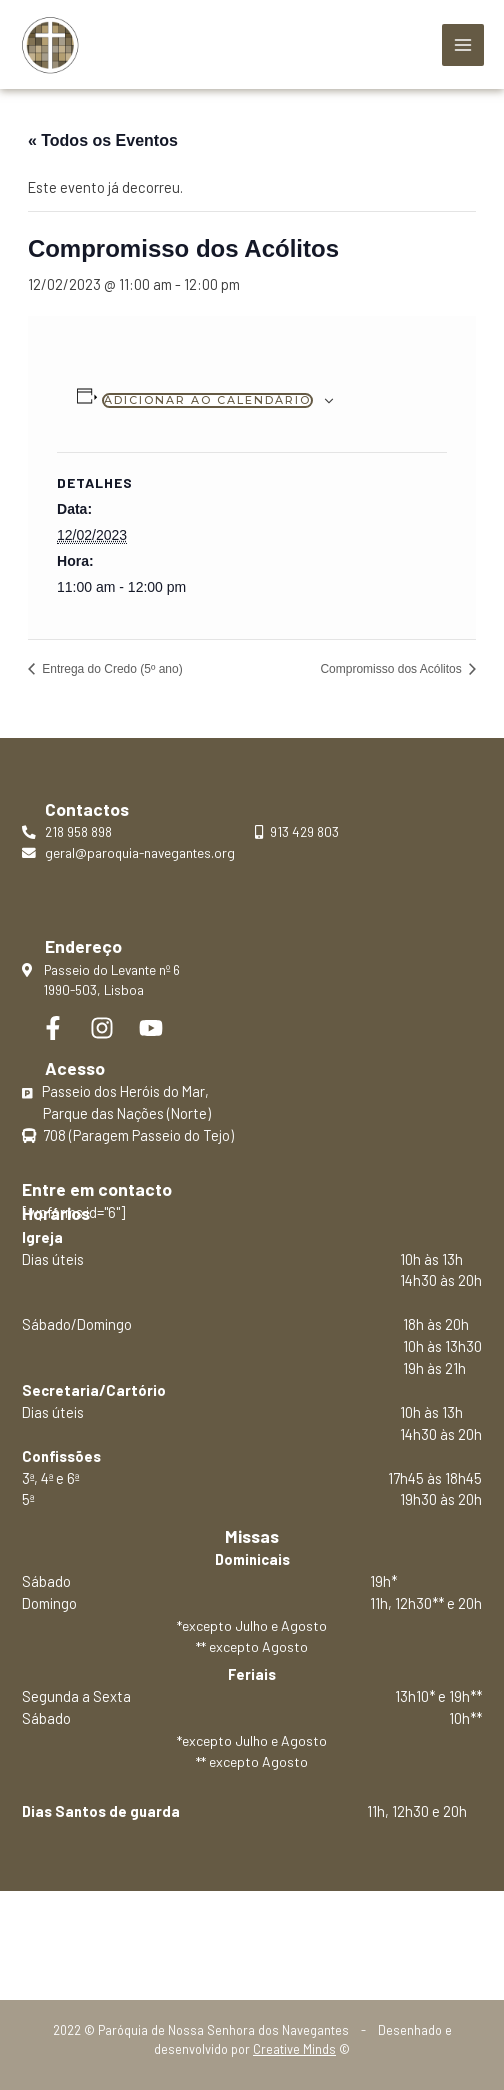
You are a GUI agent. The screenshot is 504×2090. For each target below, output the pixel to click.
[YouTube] (151, 1028)
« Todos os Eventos (103, 140)
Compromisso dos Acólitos (392, 669)
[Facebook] (53, 1028)
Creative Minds (294, 2049)
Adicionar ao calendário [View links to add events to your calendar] (207, 400)
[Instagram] (102, 1028)
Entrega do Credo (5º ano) (111, 669)
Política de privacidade (252, 1936)
